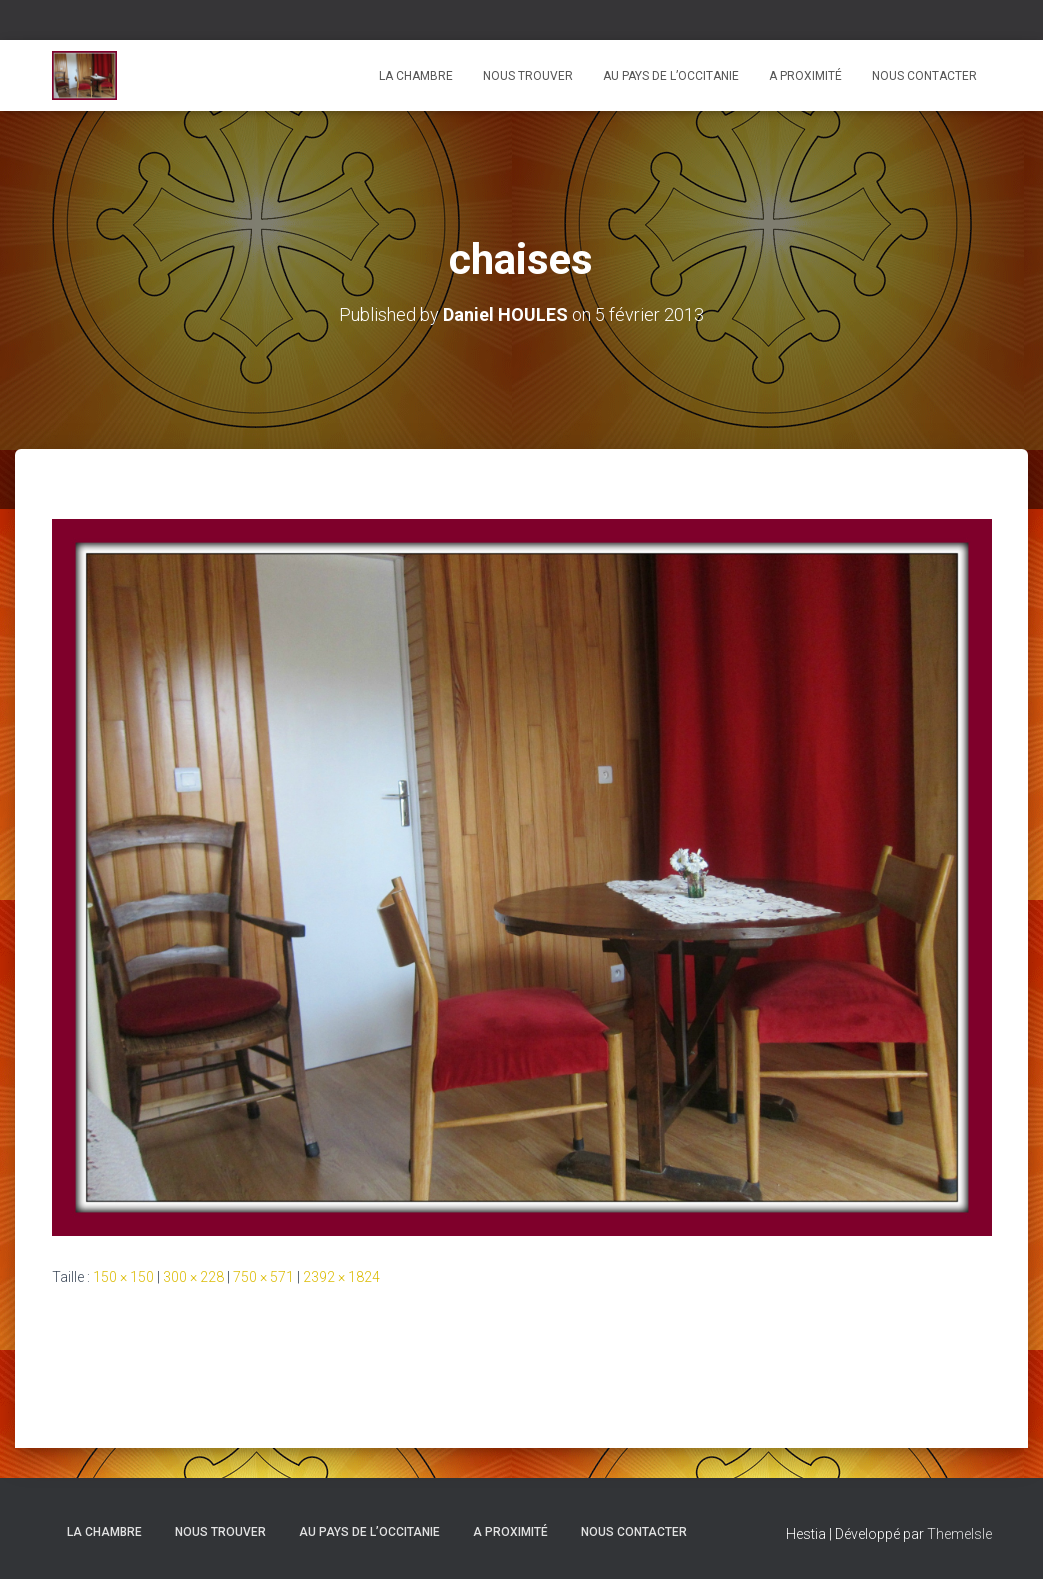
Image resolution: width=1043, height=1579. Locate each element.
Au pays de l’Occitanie (671, 76)
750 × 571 (263, 1277)
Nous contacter (924, 76)
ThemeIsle (959, 1534)
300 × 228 (193, 1277)
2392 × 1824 (341, 1277)
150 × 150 (123, 1277)
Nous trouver (528, 76)
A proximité (805, 76)
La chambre (416, 76)
